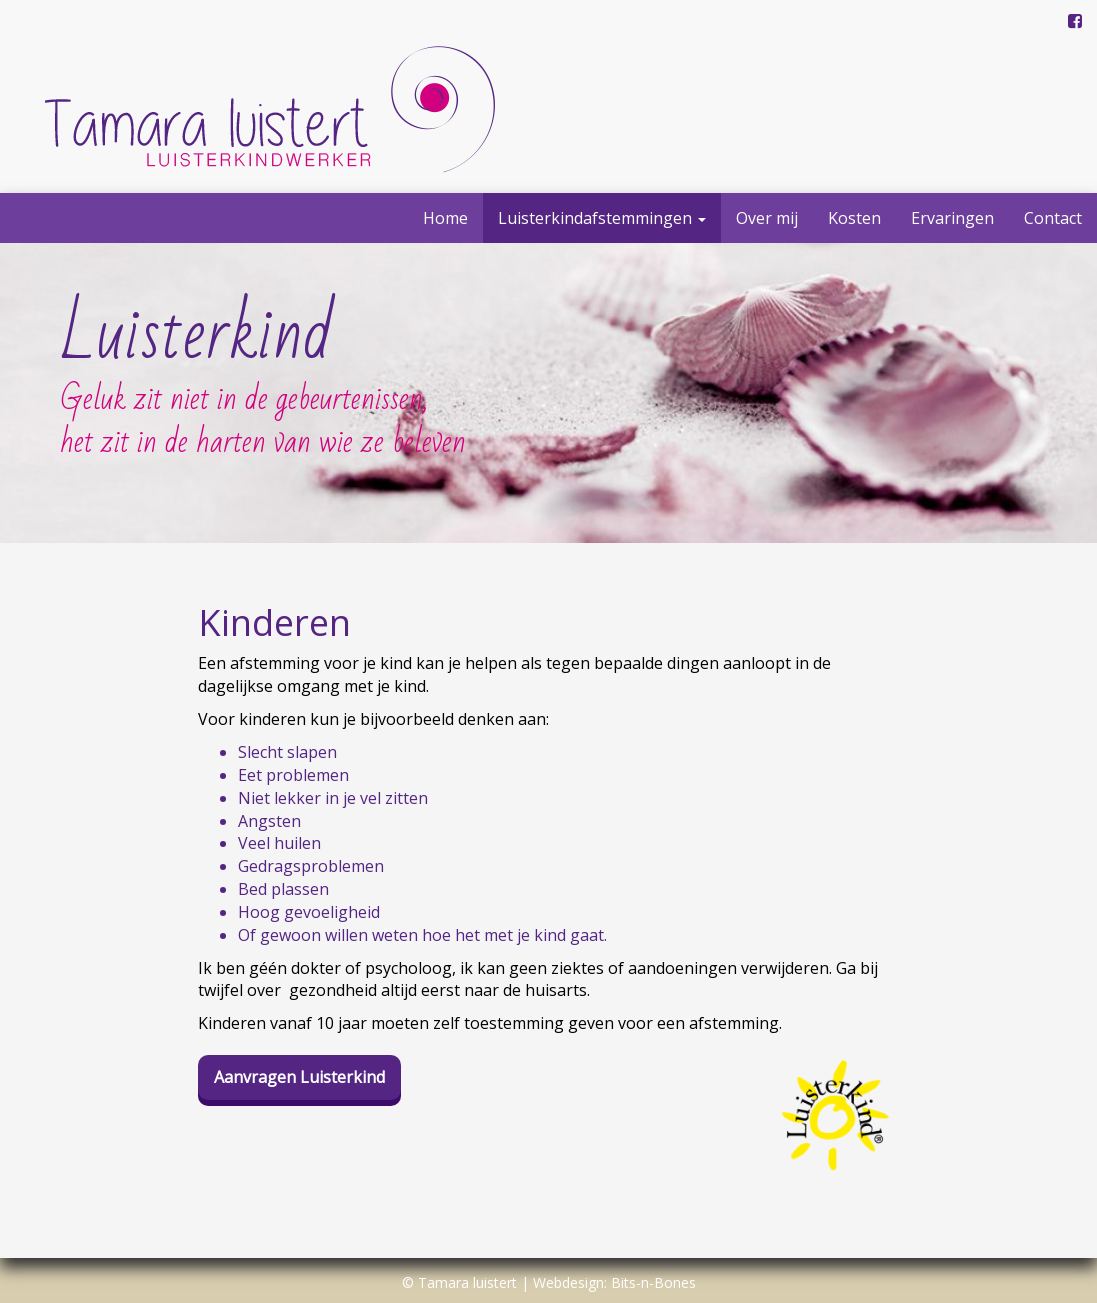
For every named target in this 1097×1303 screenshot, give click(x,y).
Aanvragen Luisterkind (299, 1077)
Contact (1053, 218)
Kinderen (274, 622)
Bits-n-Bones (653, 1282)
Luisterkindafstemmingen (602, 218)
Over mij (767, 218)
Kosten (854, 218)
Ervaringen (952, 218)
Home (445, 218)
